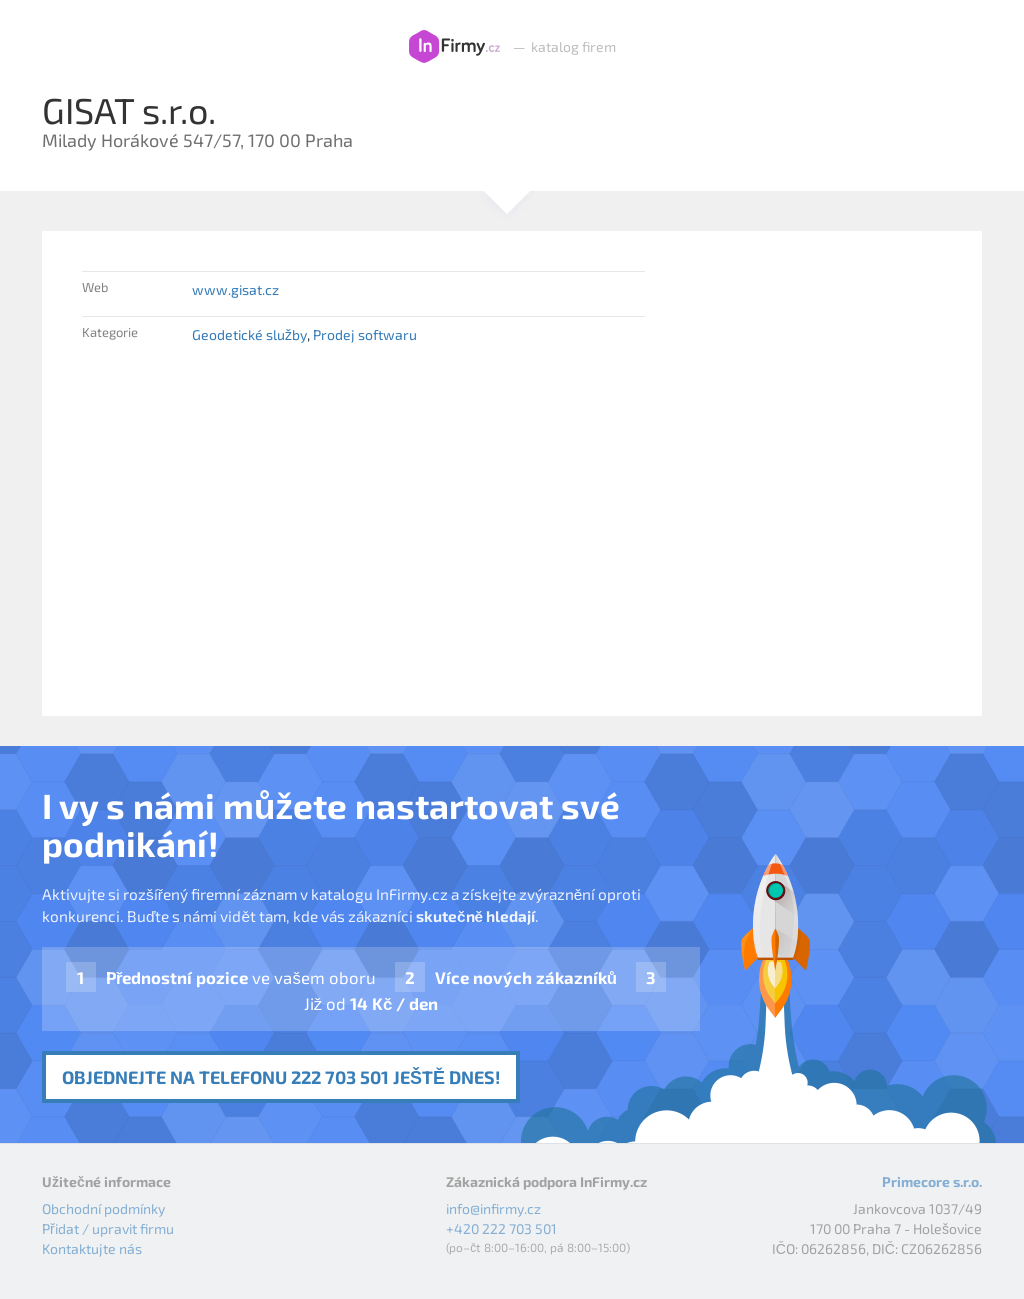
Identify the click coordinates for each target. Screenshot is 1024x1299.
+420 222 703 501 (501, 1228)
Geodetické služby (249, 334)
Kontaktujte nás (92, 1248)
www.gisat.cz (235, 289)
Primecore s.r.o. (932, 1181)
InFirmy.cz (454, 47)
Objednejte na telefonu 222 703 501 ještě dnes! (281, 1077)
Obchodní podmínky (103, 1208)
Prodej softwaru (365, 334)
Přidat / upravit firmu (108, 1228)
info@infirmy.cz (493, 1208)
